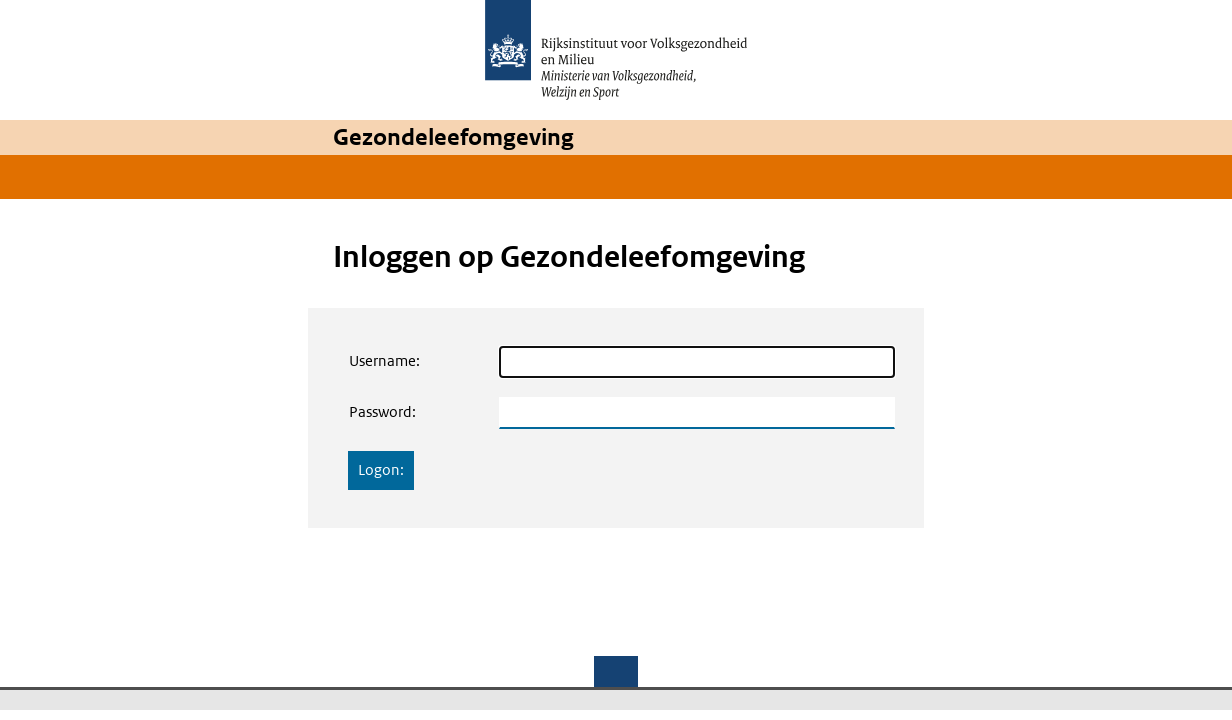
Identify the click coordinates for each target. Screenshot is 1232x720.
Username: (384, 360)
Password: (382, 411)
